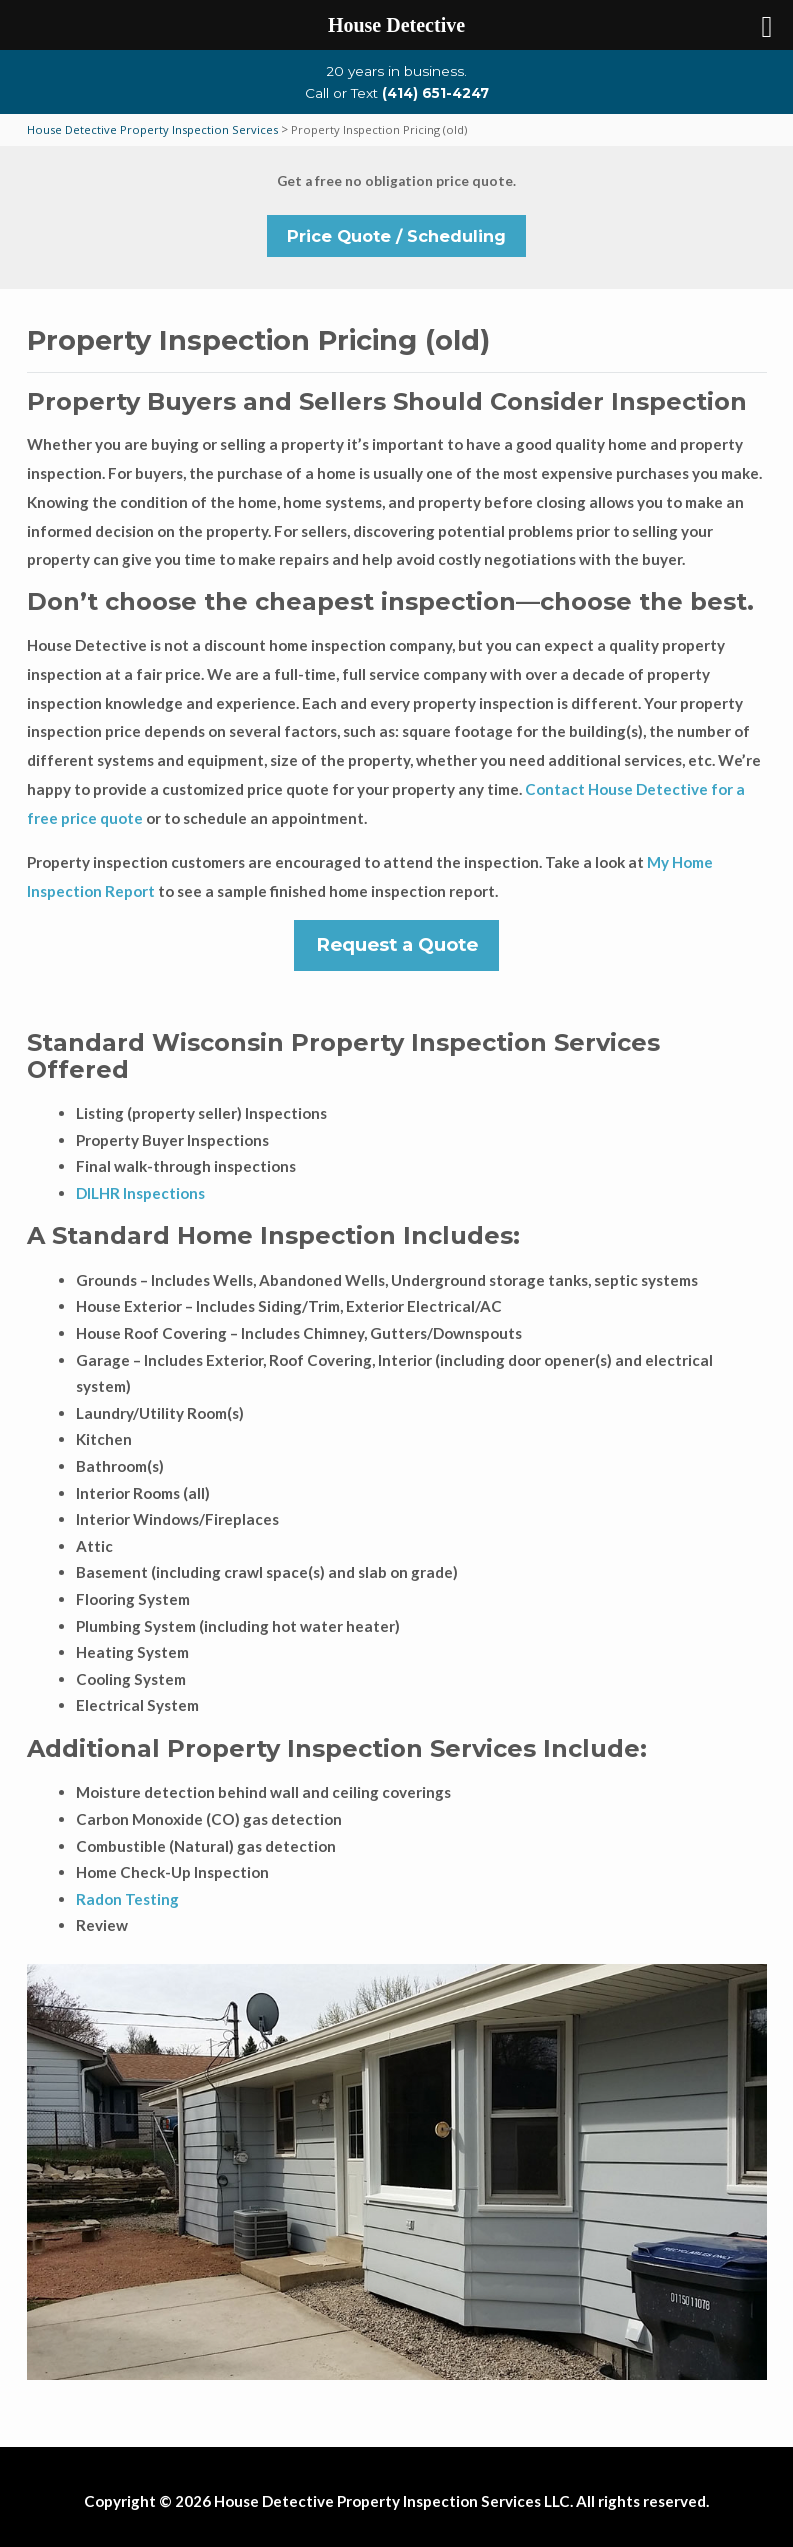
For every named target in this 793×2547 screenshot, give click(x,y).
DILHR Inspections (140, 1193)
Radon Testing (127, 1899)
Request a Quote (397, 944)
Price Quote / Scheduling (396, 236)
